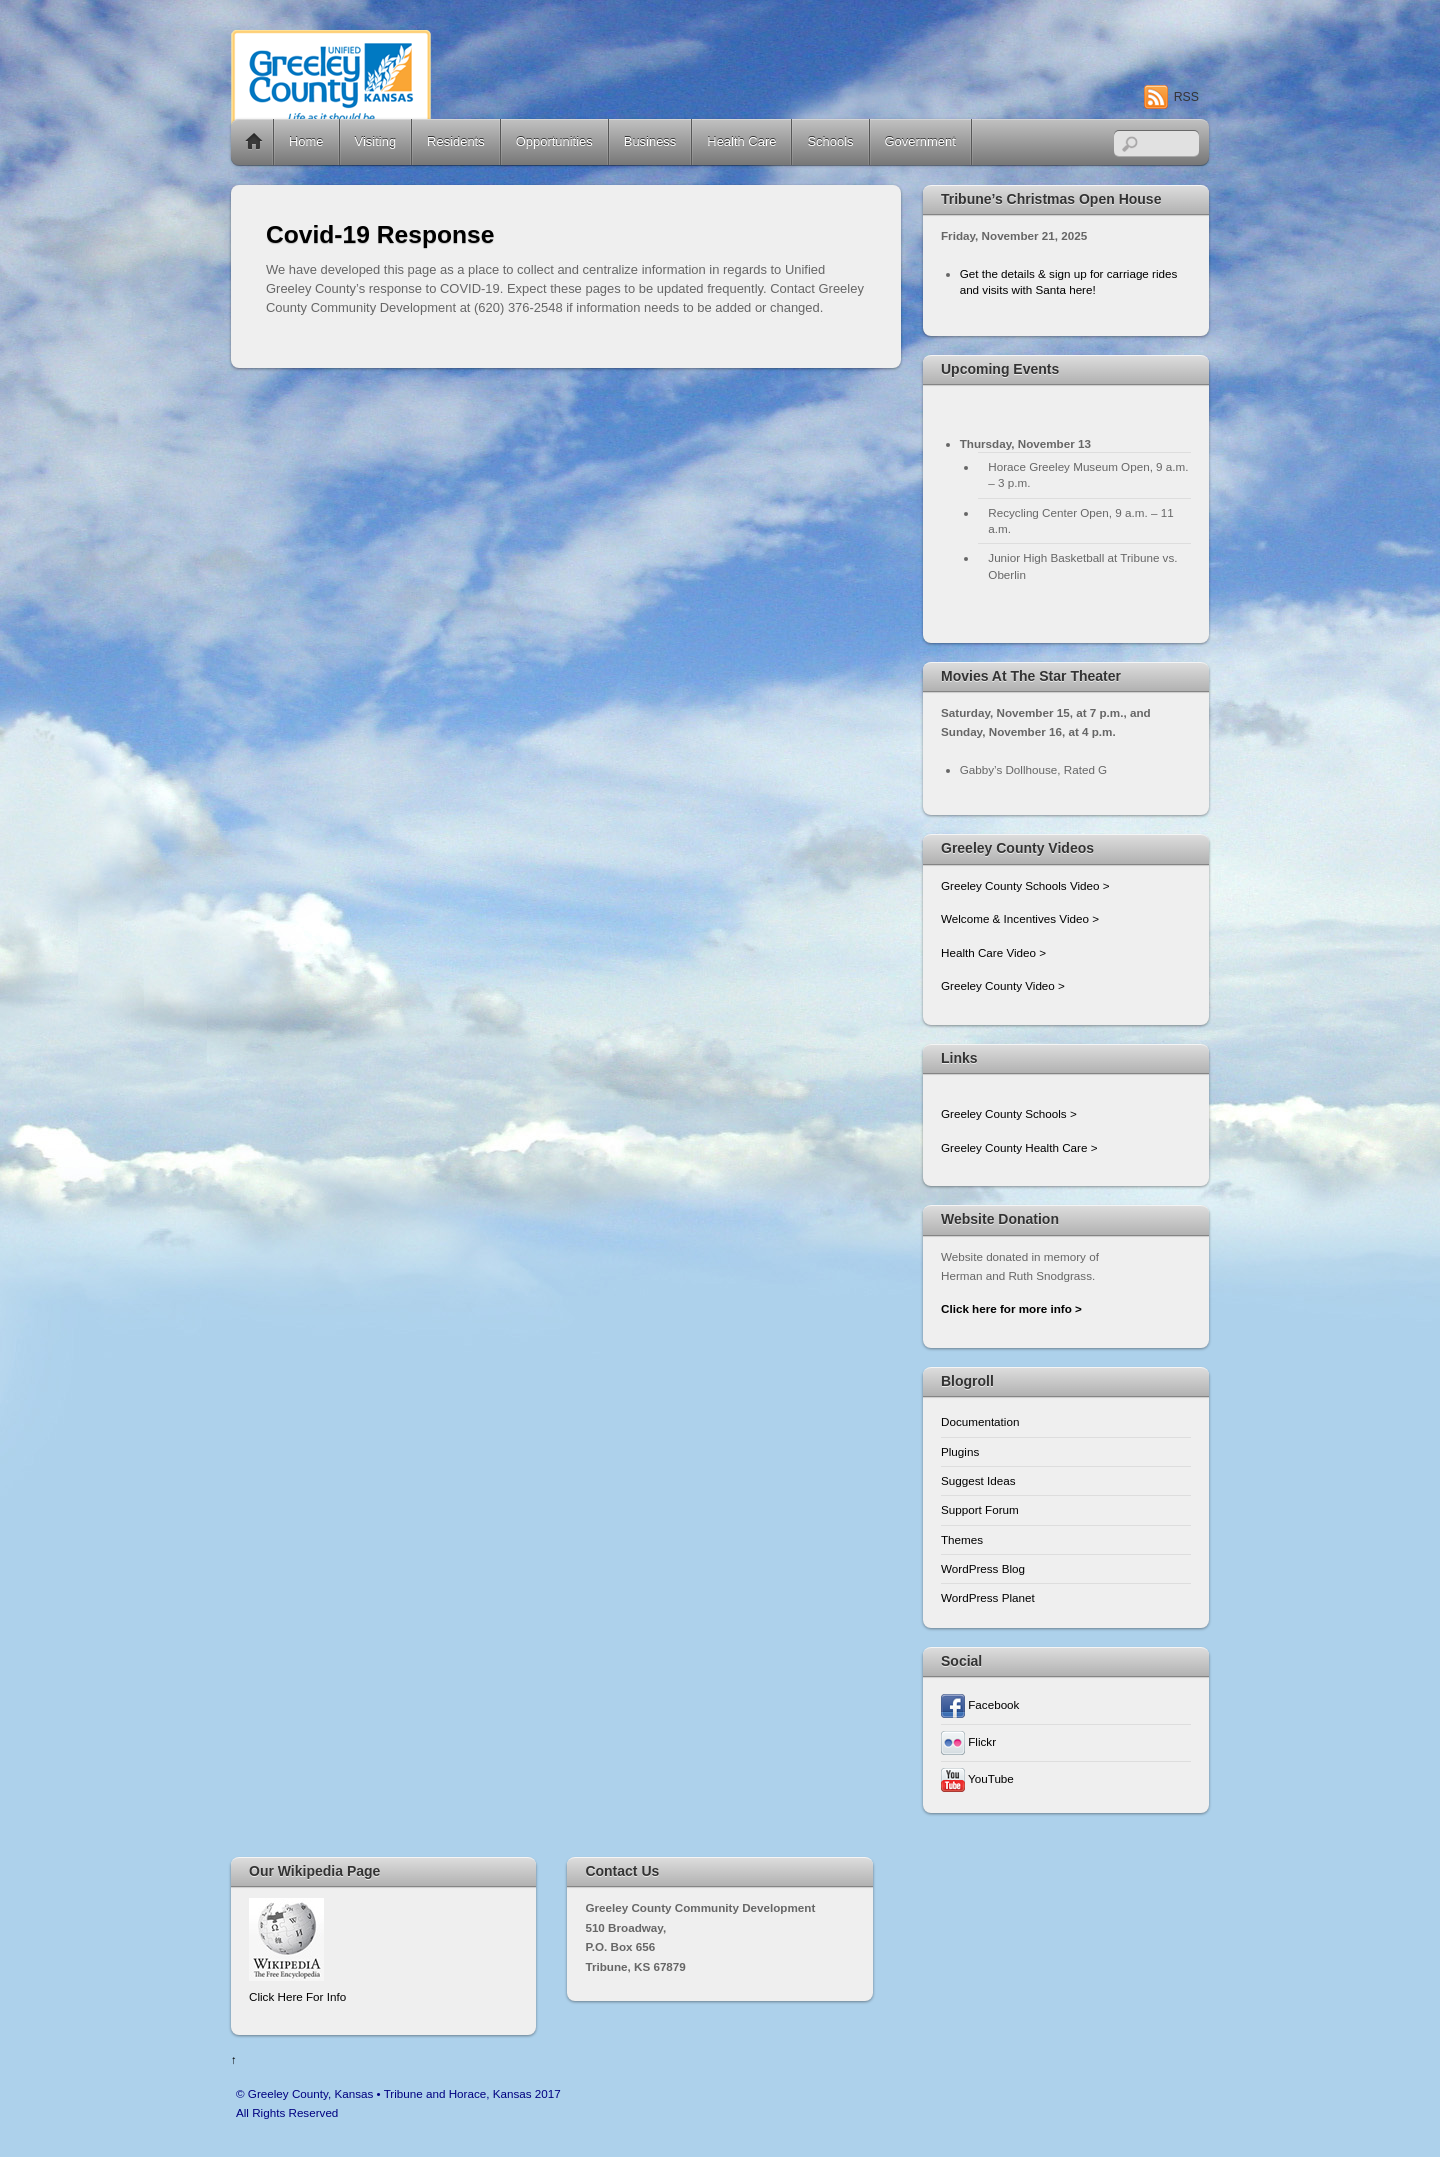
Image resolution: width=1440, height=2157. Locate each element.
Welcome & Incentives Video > (1020, 918)
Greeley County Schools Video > (1025, 885)
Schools (830, 141)
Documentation (980, 1421)
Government (920, 141)
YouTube (977, 1778)
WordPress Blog (983, 1568)
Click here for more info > (1011, 1308)
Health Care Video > (993, 952)
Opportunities (554, 141)
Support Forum (980, 1509)
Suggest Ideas (978, 1480)
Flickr (968, 1741)
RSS (1186, 97)
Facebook (980, 1704)
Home (254, 142)
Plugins (960, 1451)
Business (650, 141)
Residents (456, 141)
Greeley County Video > (1003, 985)
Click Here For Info (297, 1996)
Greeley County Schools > (1009, 1113)
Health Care (741, 141)
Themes (962, 1539)
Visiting (376, 141)
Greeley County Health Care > (1019, 1147)
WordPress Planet (988, 1597)
